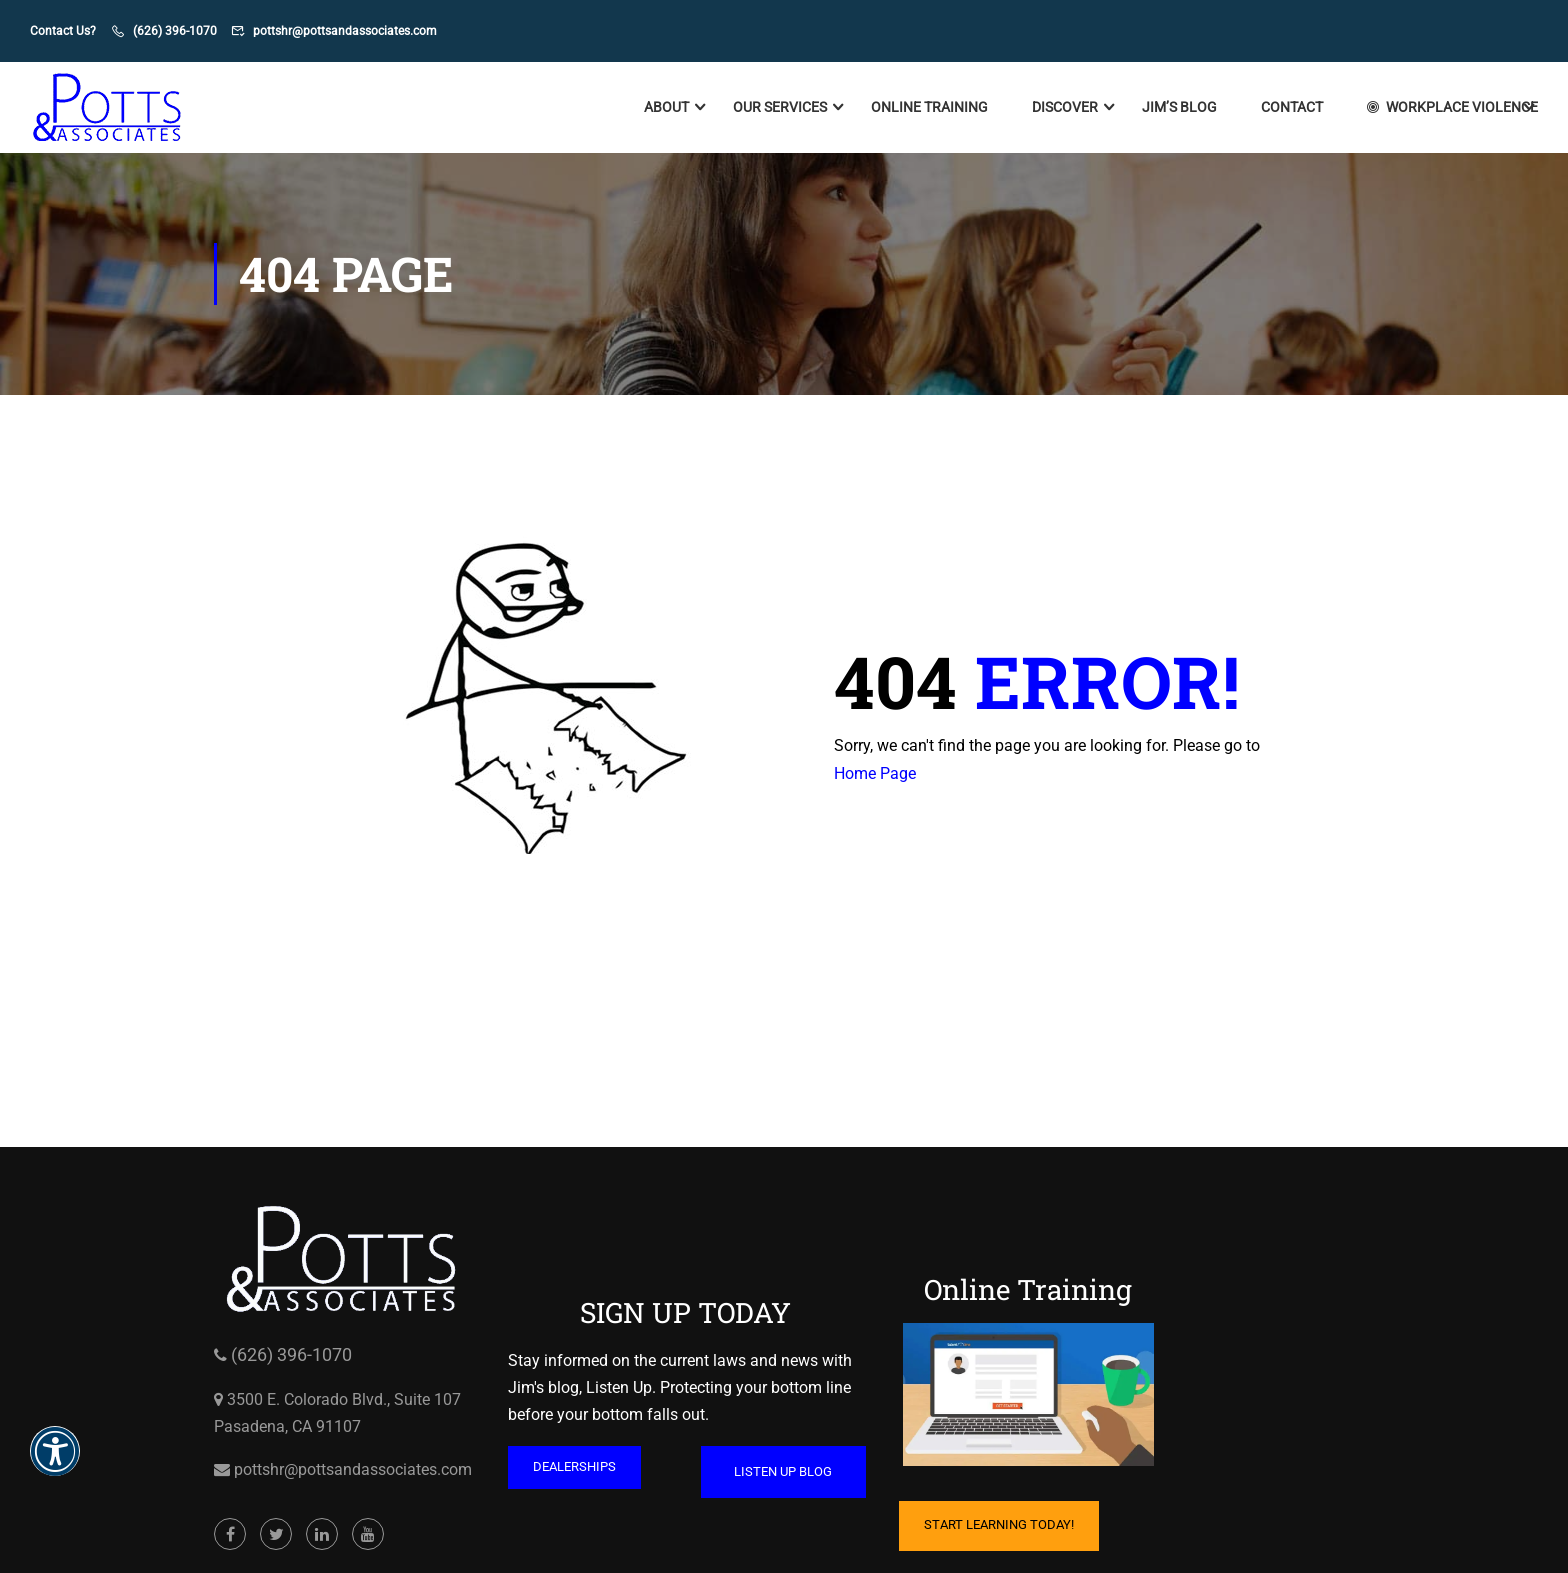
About (666, 108)
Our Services (780, 108)
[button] (55, 1464)
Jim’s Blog (1179, 108)
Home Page (875, 773)
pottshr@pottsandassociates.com (345, 31)
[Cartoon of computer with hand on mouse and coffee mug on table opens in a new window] (1028, 1395)
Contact (1292, 108)
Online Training (929, 108)
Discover (1065, 108)
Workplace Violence (1452, 108)
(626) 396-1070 (175, 31)
